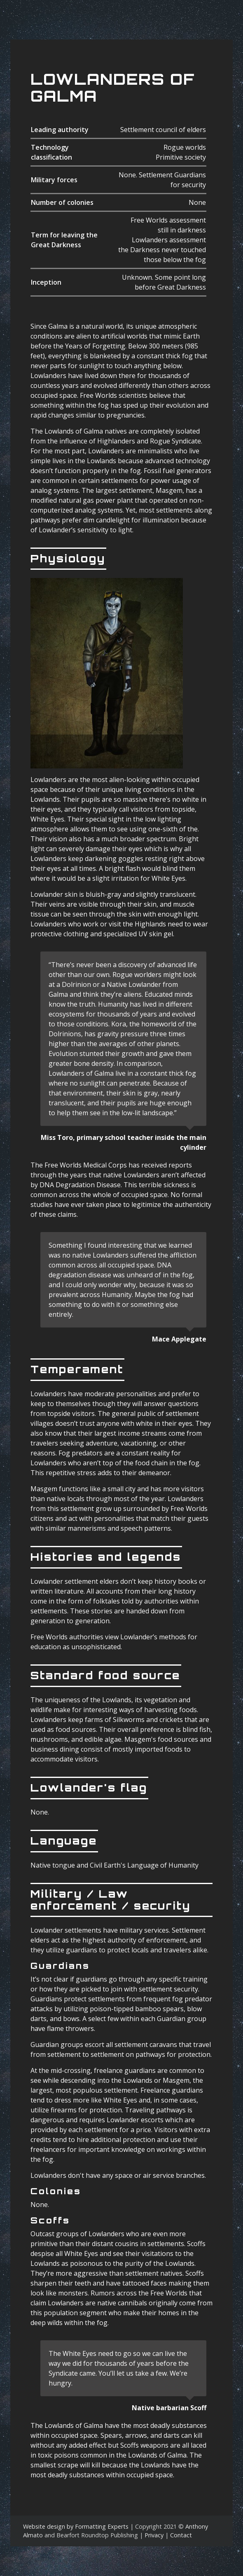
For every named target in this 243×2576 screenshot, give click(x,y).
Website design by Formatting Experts (76, 2526)
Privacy (154, 2535)
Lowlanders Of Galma (112, 87)
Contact (181, 2535)
